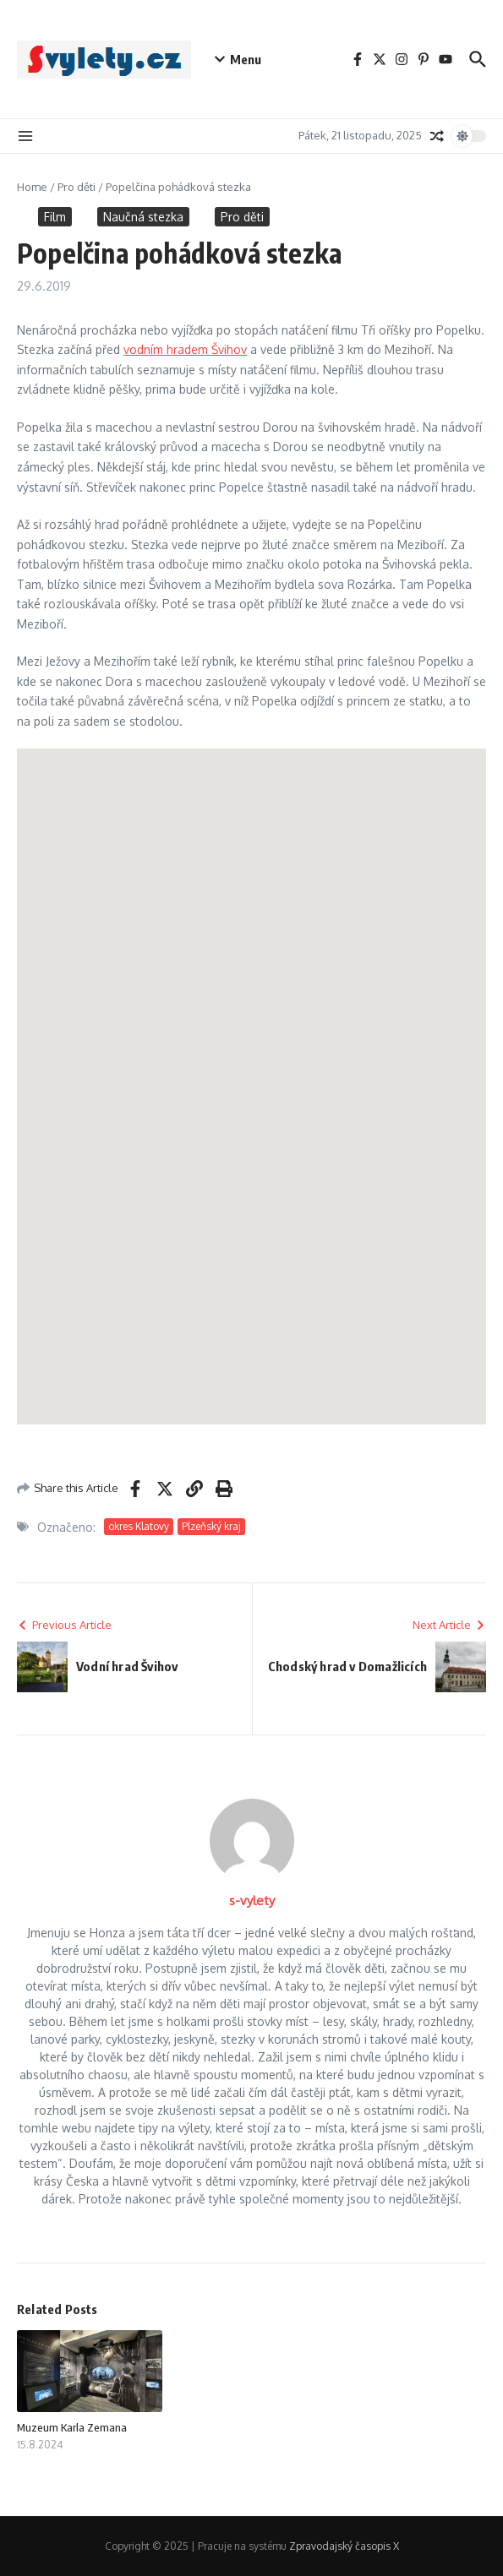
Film (55, 217)
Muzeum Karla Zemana (72, 2427)
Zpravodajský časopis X (344, 2546)
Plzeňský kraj (211, 1526)
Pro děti (76, 186)
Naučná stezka (143, 217)
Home (32, 186)
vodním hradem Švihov (185, 349)
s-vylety (252, 1901)
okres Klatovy (138, 1526)
